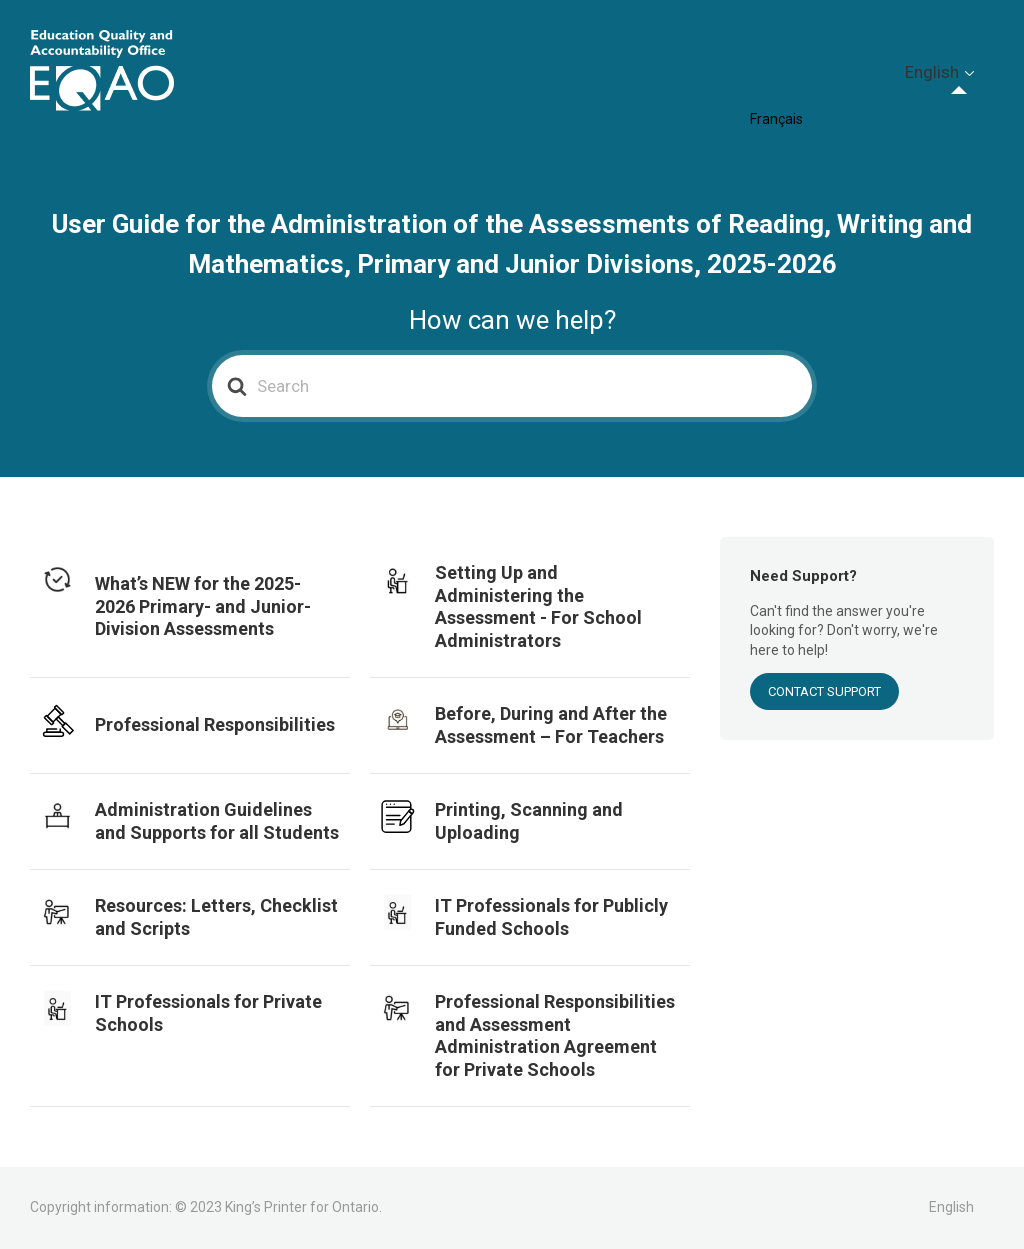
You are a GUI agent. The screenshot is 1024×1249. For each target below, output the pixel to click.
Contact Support (824, 691)
